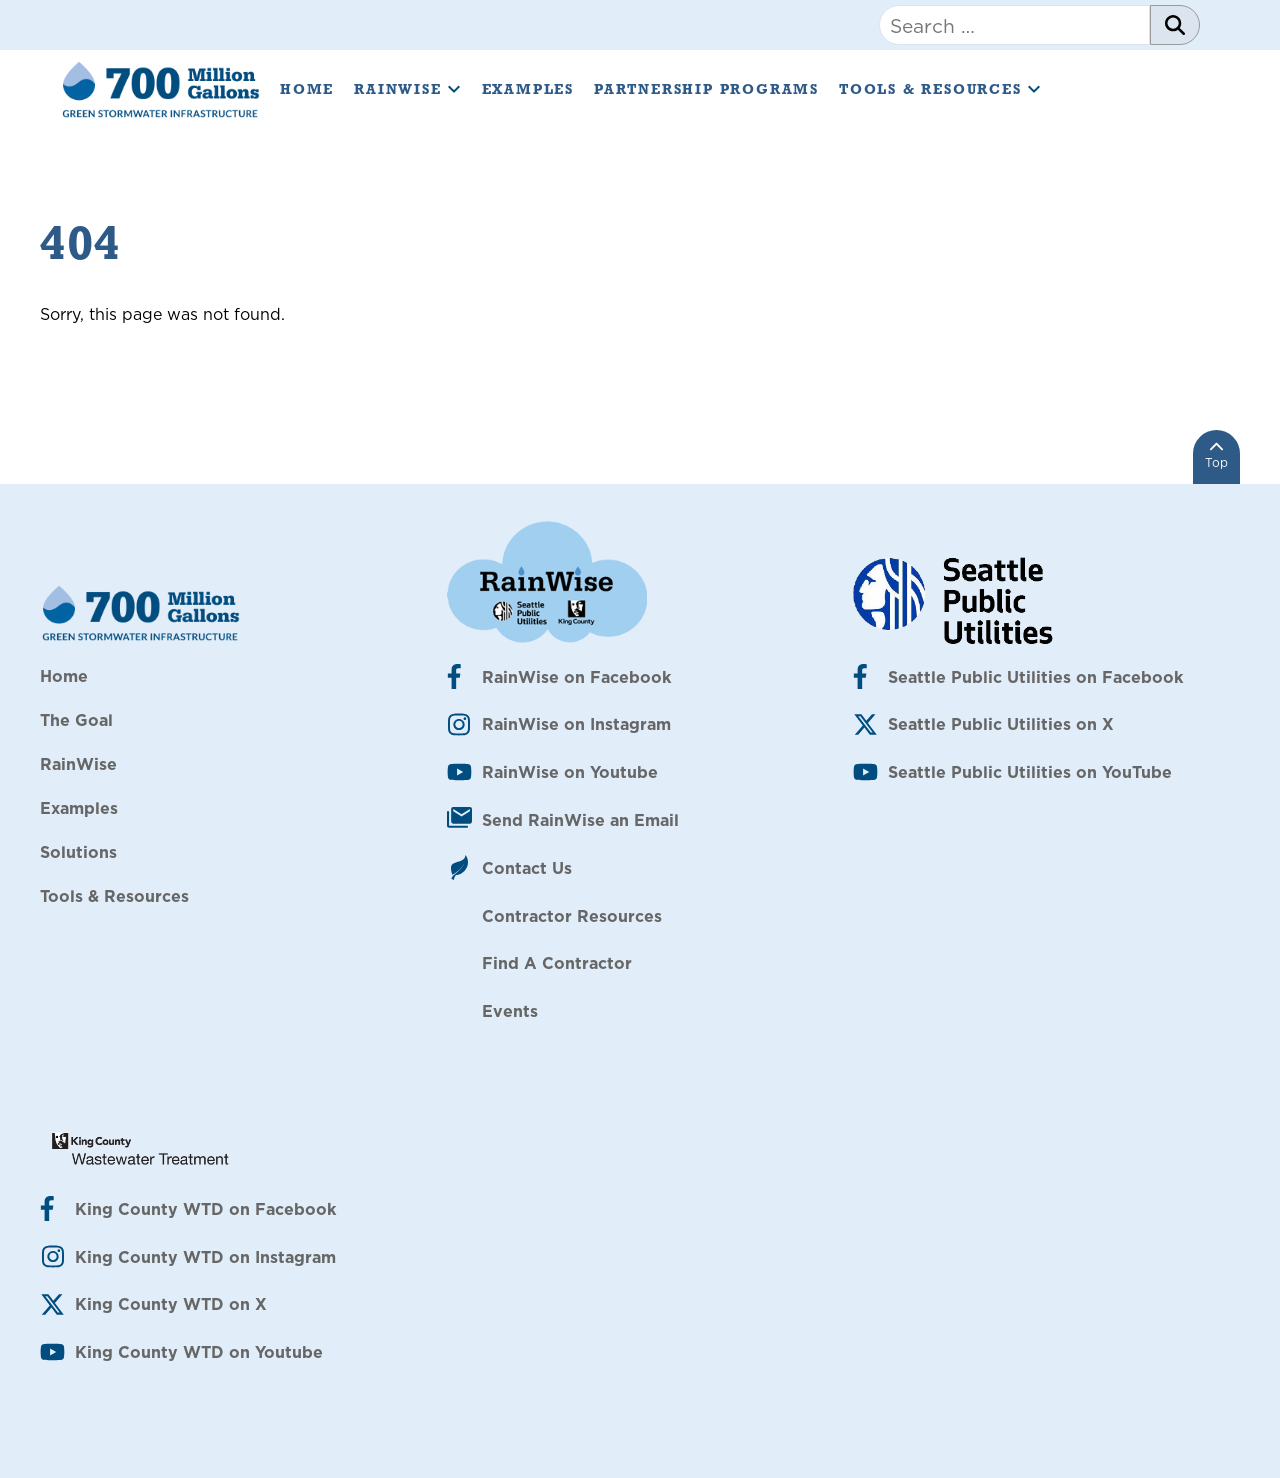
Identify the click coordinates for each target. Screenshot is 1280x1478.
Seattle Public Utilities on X (1001, 724)
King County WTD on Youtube (199, 1352)
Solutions (78, 852)
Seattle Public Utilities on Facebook (1035, 677)
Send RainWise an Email (580, 820)
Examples (528, 89)
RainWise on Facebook (576, 677)
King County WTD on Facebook (205, 1209)
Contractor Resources (572, 916)
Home (307, 89)
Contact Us (527, 868)
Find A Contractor (557, 963)
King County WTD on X (171, 1304)
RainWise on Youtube (570, 772)
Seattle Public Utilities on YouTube (1030, 772)
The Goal (76, 720)
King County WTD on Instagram (205, 1257)
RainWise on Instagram (576, 724)
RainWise (407, 89)
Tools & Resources (940, 89)
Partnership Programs (706, 89)
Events (510, 1011)
